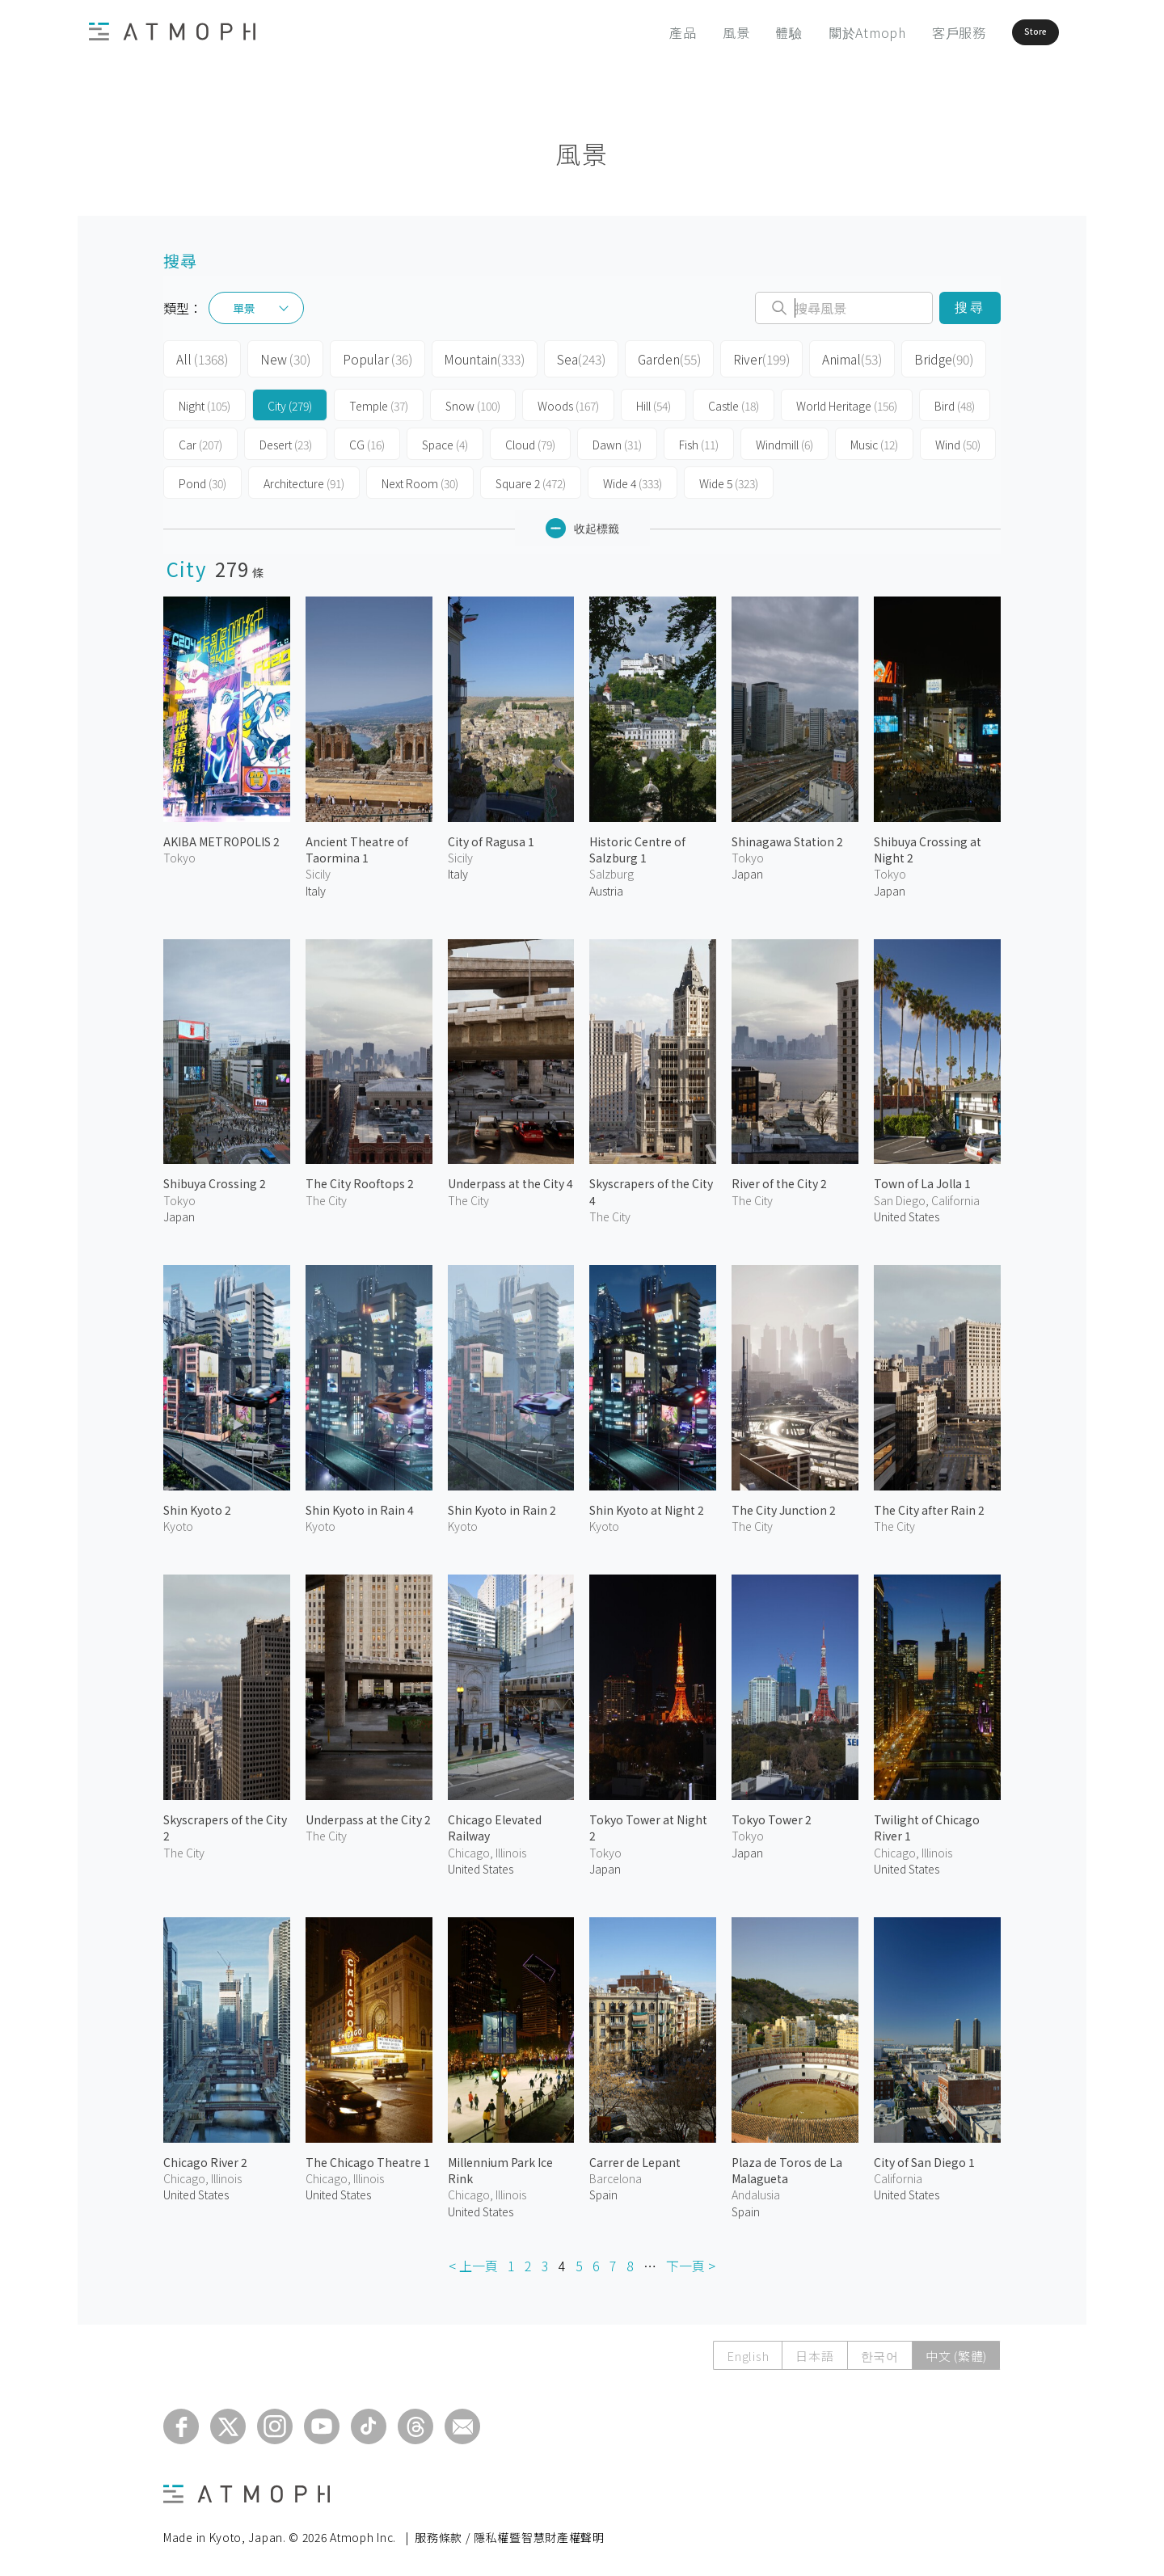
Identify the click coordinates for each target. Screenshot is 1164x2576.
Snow (472, 401)
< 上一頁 (473, 2260)
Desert (285, 440)
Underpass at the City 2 (368, 1815)
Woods (568, 401)
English (748, 2350)
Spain (603, 2190)
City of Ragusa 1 (491, 836)
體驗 (744, 32)
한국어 (880, 2350)
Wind (958, 440)
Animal (829, 357)
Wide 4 (632, 478)
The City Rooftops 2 (360, 1178)
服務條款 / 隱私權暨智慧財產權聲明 (510, 2532)
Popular (369, 357)
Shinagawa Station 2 (787, 836)
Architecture (304, 478)
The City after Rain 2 (929, 1505)
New (280, 357)
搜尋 (970, 307)
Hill (653, 401)
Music (874, 440)
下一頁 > (690, 2260)
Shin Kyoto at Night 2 (646, 1505)
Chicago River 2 (205, 2157)
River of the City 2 (779, 1178)
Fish (699, 440)
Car (200, 440)
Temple (378, 401)
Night (204, 401)
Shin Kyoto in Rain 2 (502, 1505)
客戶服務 (914, 32)
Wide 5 (728, 478)
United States (906, 1212)
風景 (691, 32)
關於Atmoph (822, 32)
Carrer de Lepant (635, 2157)
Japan (747, 869)
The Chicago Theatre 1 (368, 2157)
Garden (652, 357)
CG (367, 440)
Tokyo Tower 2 (772, 1815)
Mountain (471, 357)
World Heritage (846, 401)
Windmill (784, 440)
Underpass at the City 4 (510, 1178)
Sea (565, 357)
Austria (606, 885)
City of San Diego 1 (924, 2157)
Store (1008, 32)
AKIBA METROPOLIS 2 (221, 836)
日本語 (814, 2350)
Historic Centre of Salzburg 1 (637, 844)
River (741, 357)
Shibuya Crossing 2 (214, 1178)
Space (445, 440)
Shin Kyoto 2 (197, 1505)
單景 (244, 308)
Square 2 (531, 478)
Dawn (617, 440)
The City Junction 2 (784, 1505)
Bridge (918, 357)
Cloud (530, 440)
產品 (638, 32)
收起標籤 (582, 523)
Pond (202, 478)
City (290, 401)
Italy (316, 885)
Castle (733, 401)
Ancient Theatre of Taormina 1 (357, 844)
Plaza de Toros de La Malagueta (787, 2165)
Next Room (420, 478)
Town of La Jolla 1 (922, 1178)
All (200, 357)
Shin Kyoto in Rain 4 (360, 1505)
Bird (954, 401)
